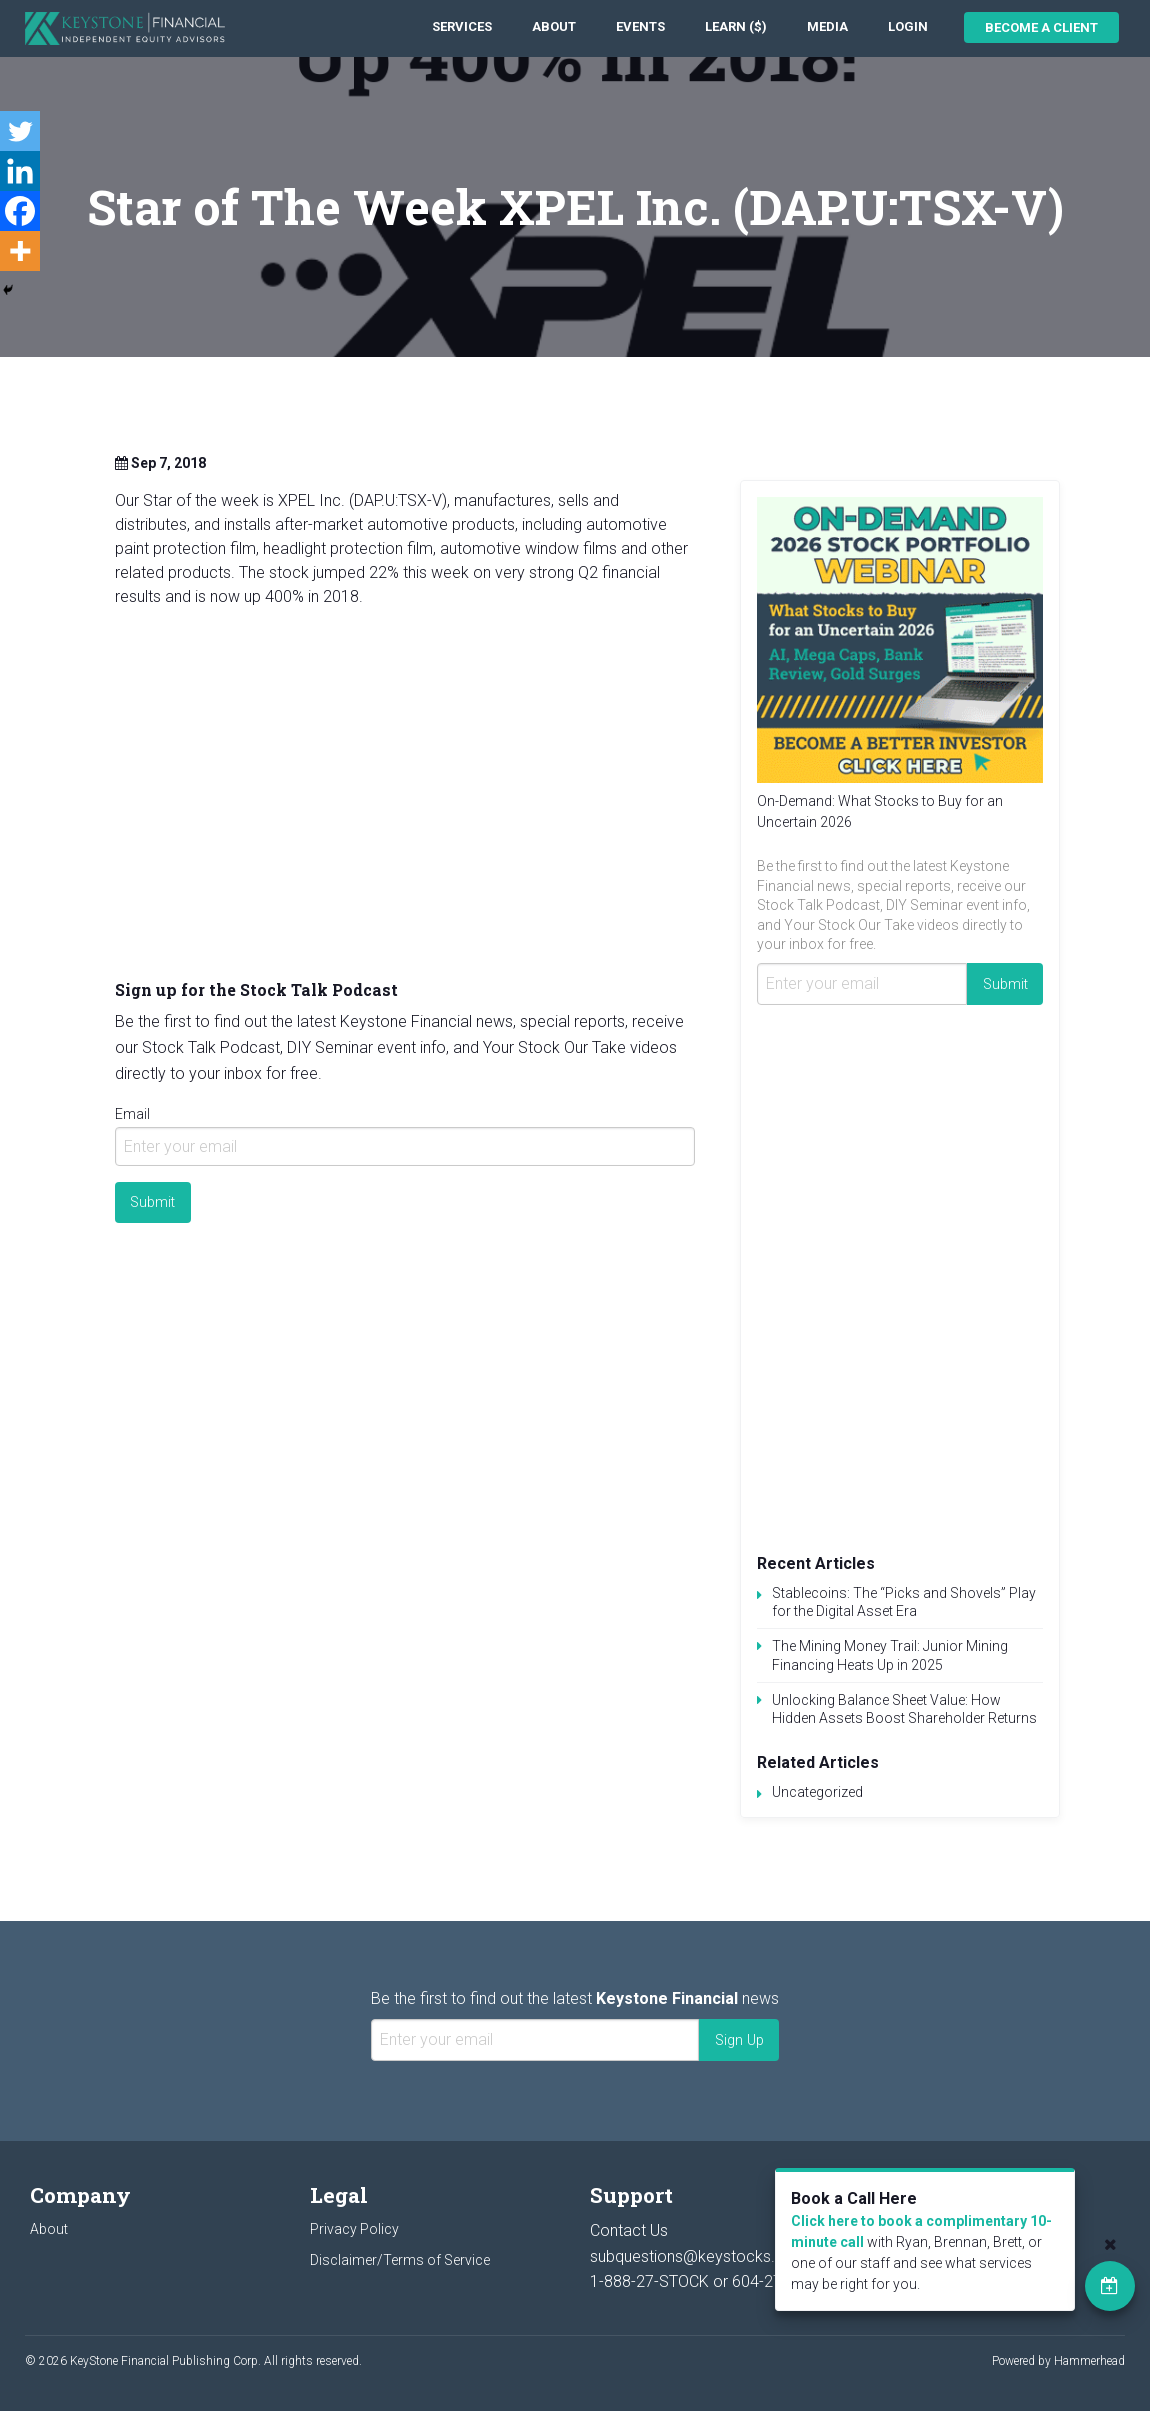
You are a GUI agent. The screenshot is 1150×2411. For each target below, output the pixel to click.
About (554, 26)
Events (640, 26)
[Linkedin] (20, 171)
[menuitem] (462, 27)
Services (462, 26)
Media (827, 26)
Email (132, 1114)
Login (908, 26)
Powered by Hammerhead (1058, 2361)
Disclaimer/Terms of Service (400, 2260)
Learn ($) (736, 26)
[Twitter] (20, 131)
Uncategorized (817, 1792)
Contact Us (629, 2230)
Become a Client (1041, 27)
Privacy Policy (354, 2229)
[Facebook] (20, 211)
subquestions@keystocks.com (699, 2256)
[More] (20, 251)
